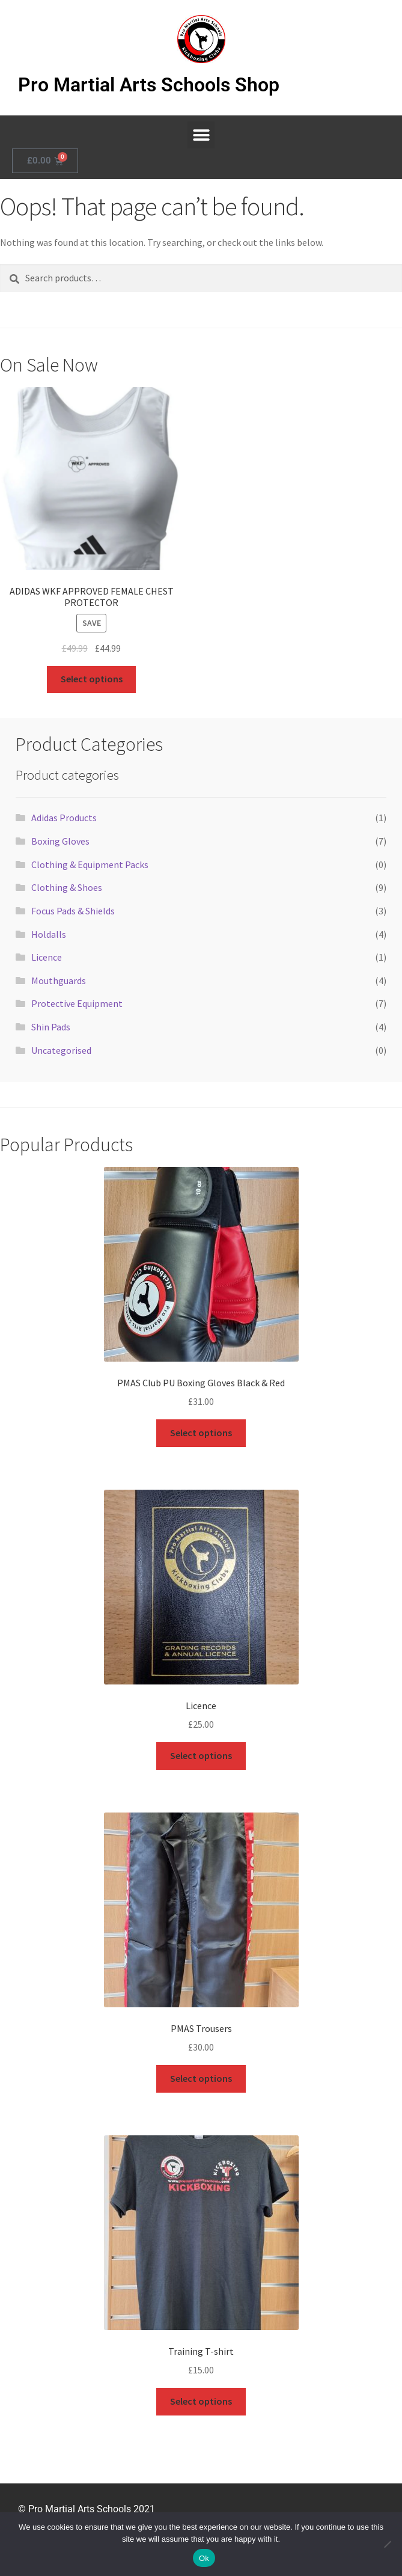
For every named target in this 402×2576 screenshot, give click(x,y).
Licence (46, 957)
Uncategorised (61, 1050)
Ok (204, 2558)
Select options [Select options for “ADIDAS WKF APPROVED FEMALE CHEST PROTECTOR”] (92, 679)
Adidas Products (64, 818)
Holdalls (48, 934)
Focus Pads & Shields (73, 911)
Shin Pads (50, 1027)
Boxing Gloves (60, 841)
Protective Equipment (77, 1003)
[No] (387, 2544)
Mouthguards (58, 980)
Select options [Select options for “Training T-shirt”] (201, 2401)
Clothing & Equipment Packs (89, 864)
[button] (201, 134)
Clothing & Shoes (66, 887)
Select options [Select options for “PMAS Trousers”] (201, 2078)
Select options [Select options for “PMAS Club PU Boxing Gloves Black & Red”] (201, 1433)
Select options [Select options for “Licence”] (201, 1755)
